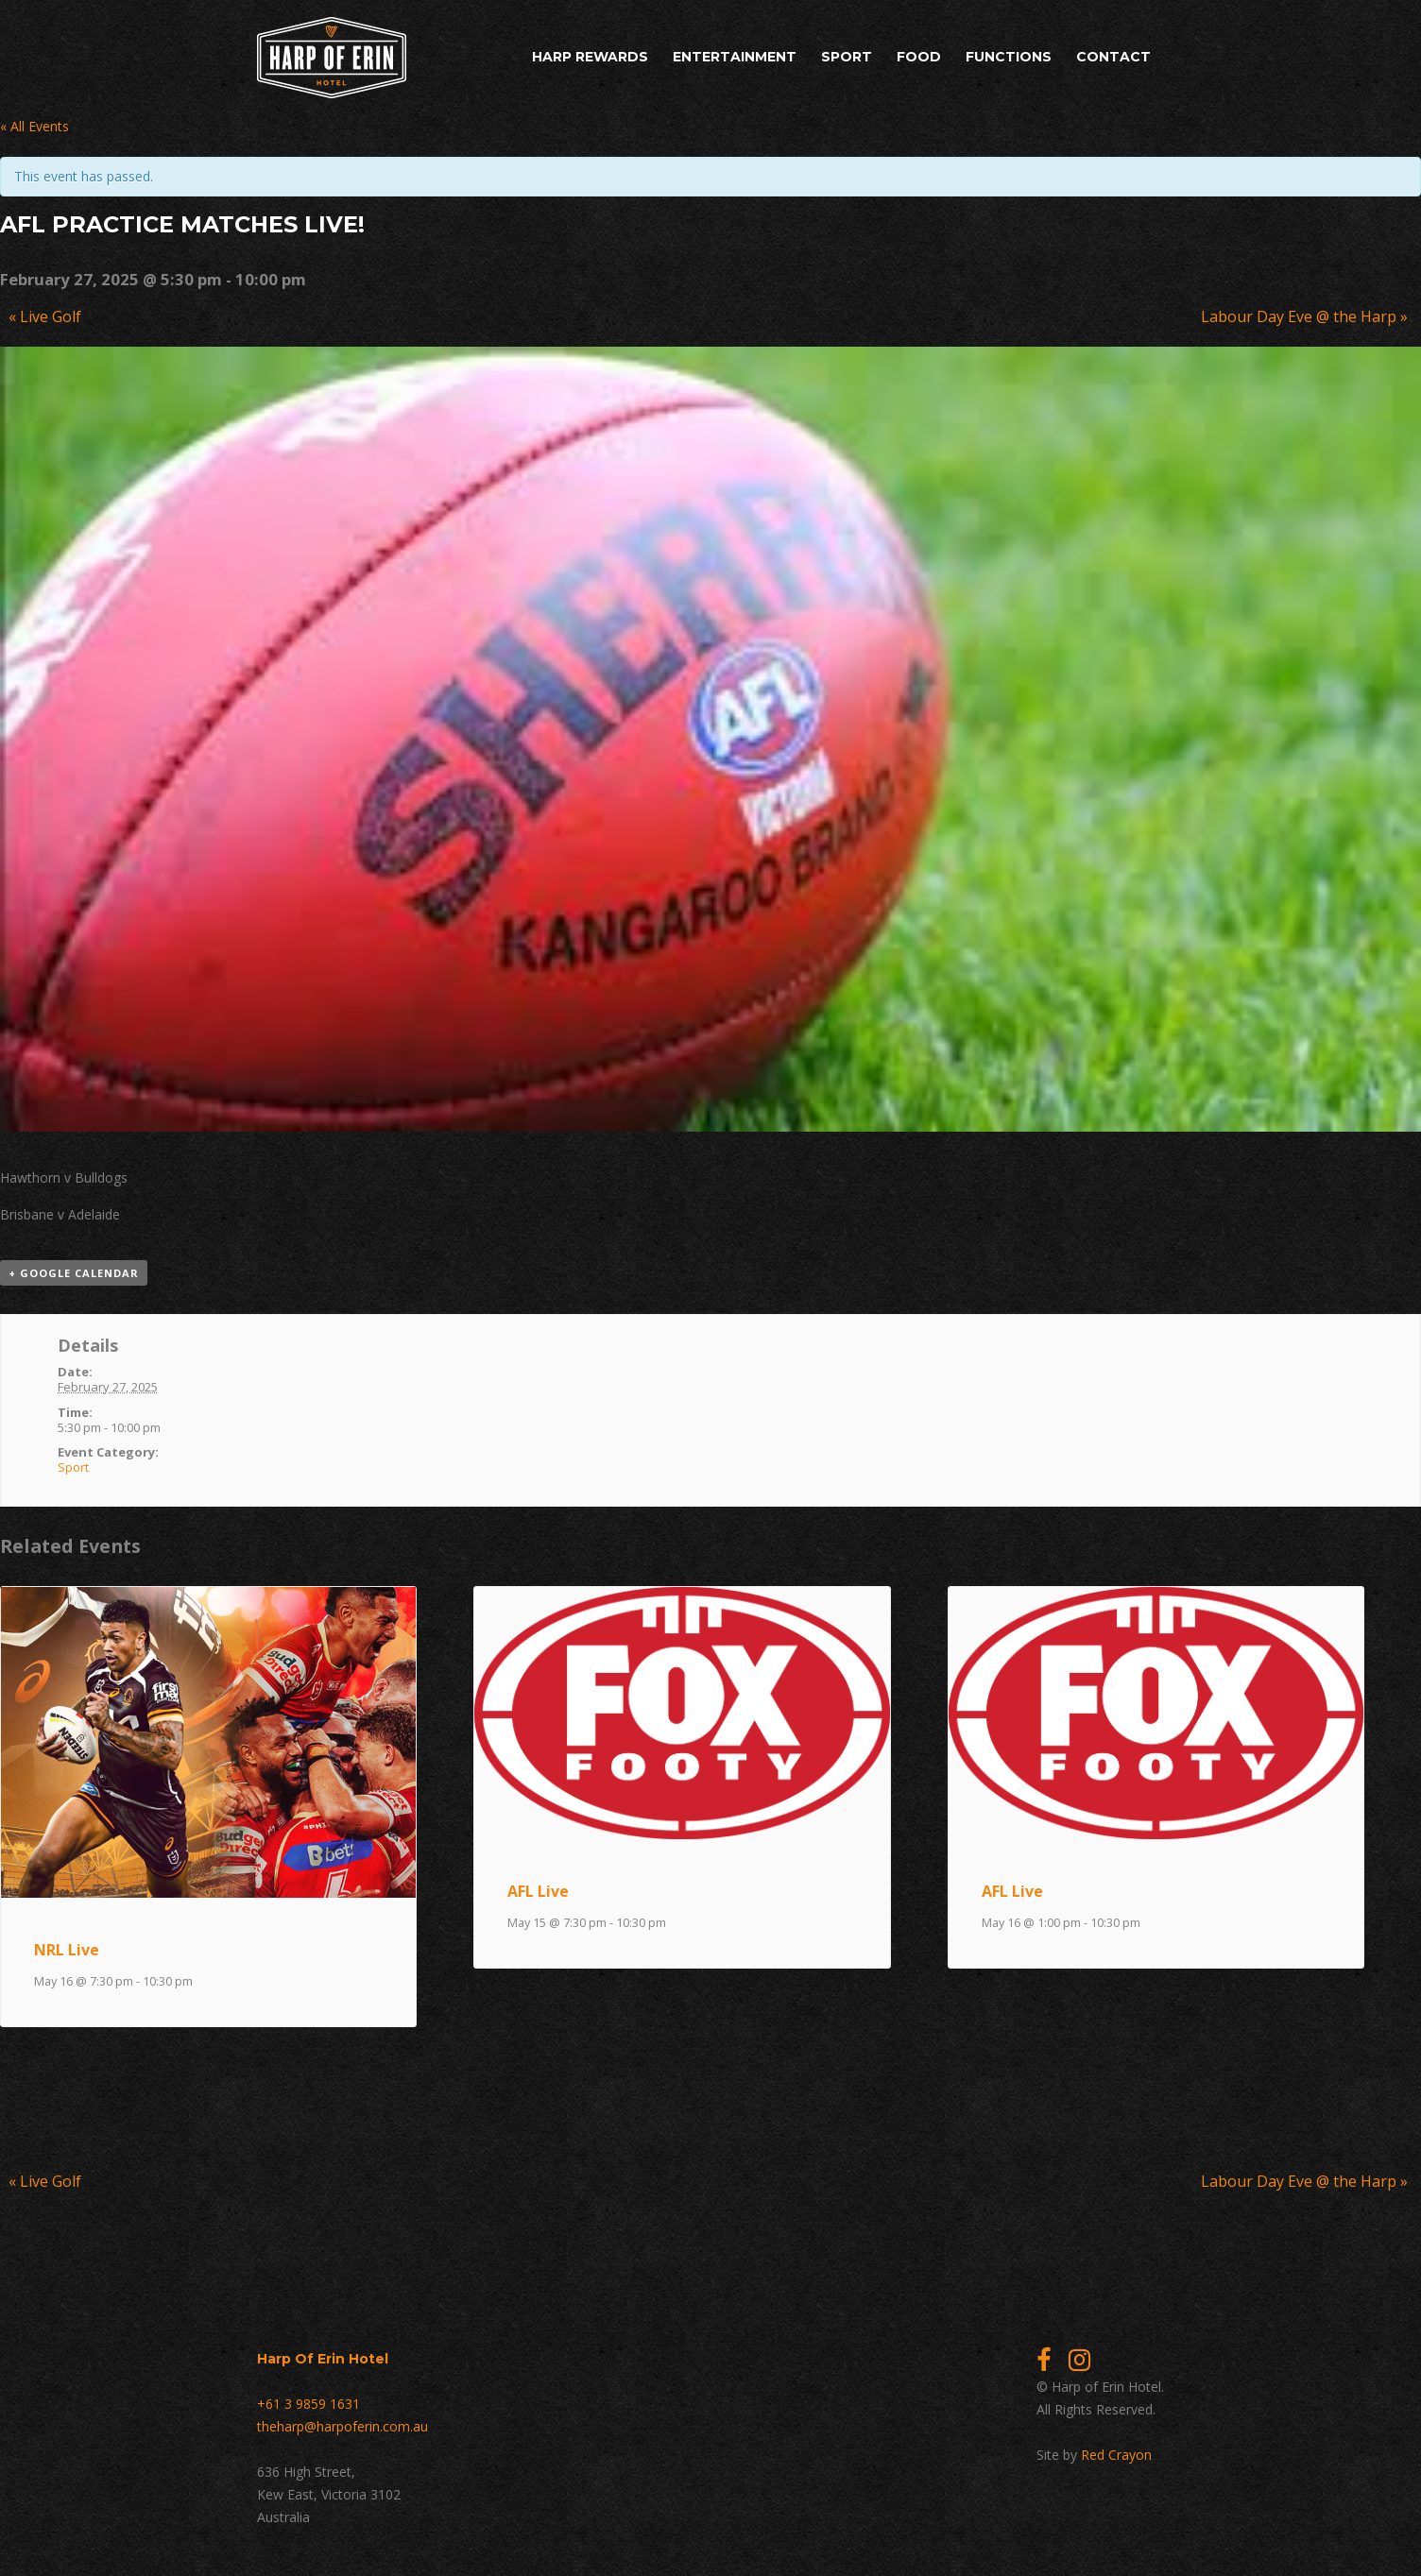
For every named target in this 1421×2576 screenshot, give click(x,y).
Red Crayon (1116, 2455)
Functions (1009, 56)
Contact (1113, 56)
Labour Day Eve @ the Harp (1304, 316)
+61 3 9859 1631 (308, 2404)
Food (919, 56)
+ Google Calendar (74, 1273)
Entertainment (734, 56)
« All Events (34, 126)
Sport (846, 56)
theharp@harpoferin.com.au (342, 2426)
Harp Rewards (590, 56)
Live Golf (45, 316)
